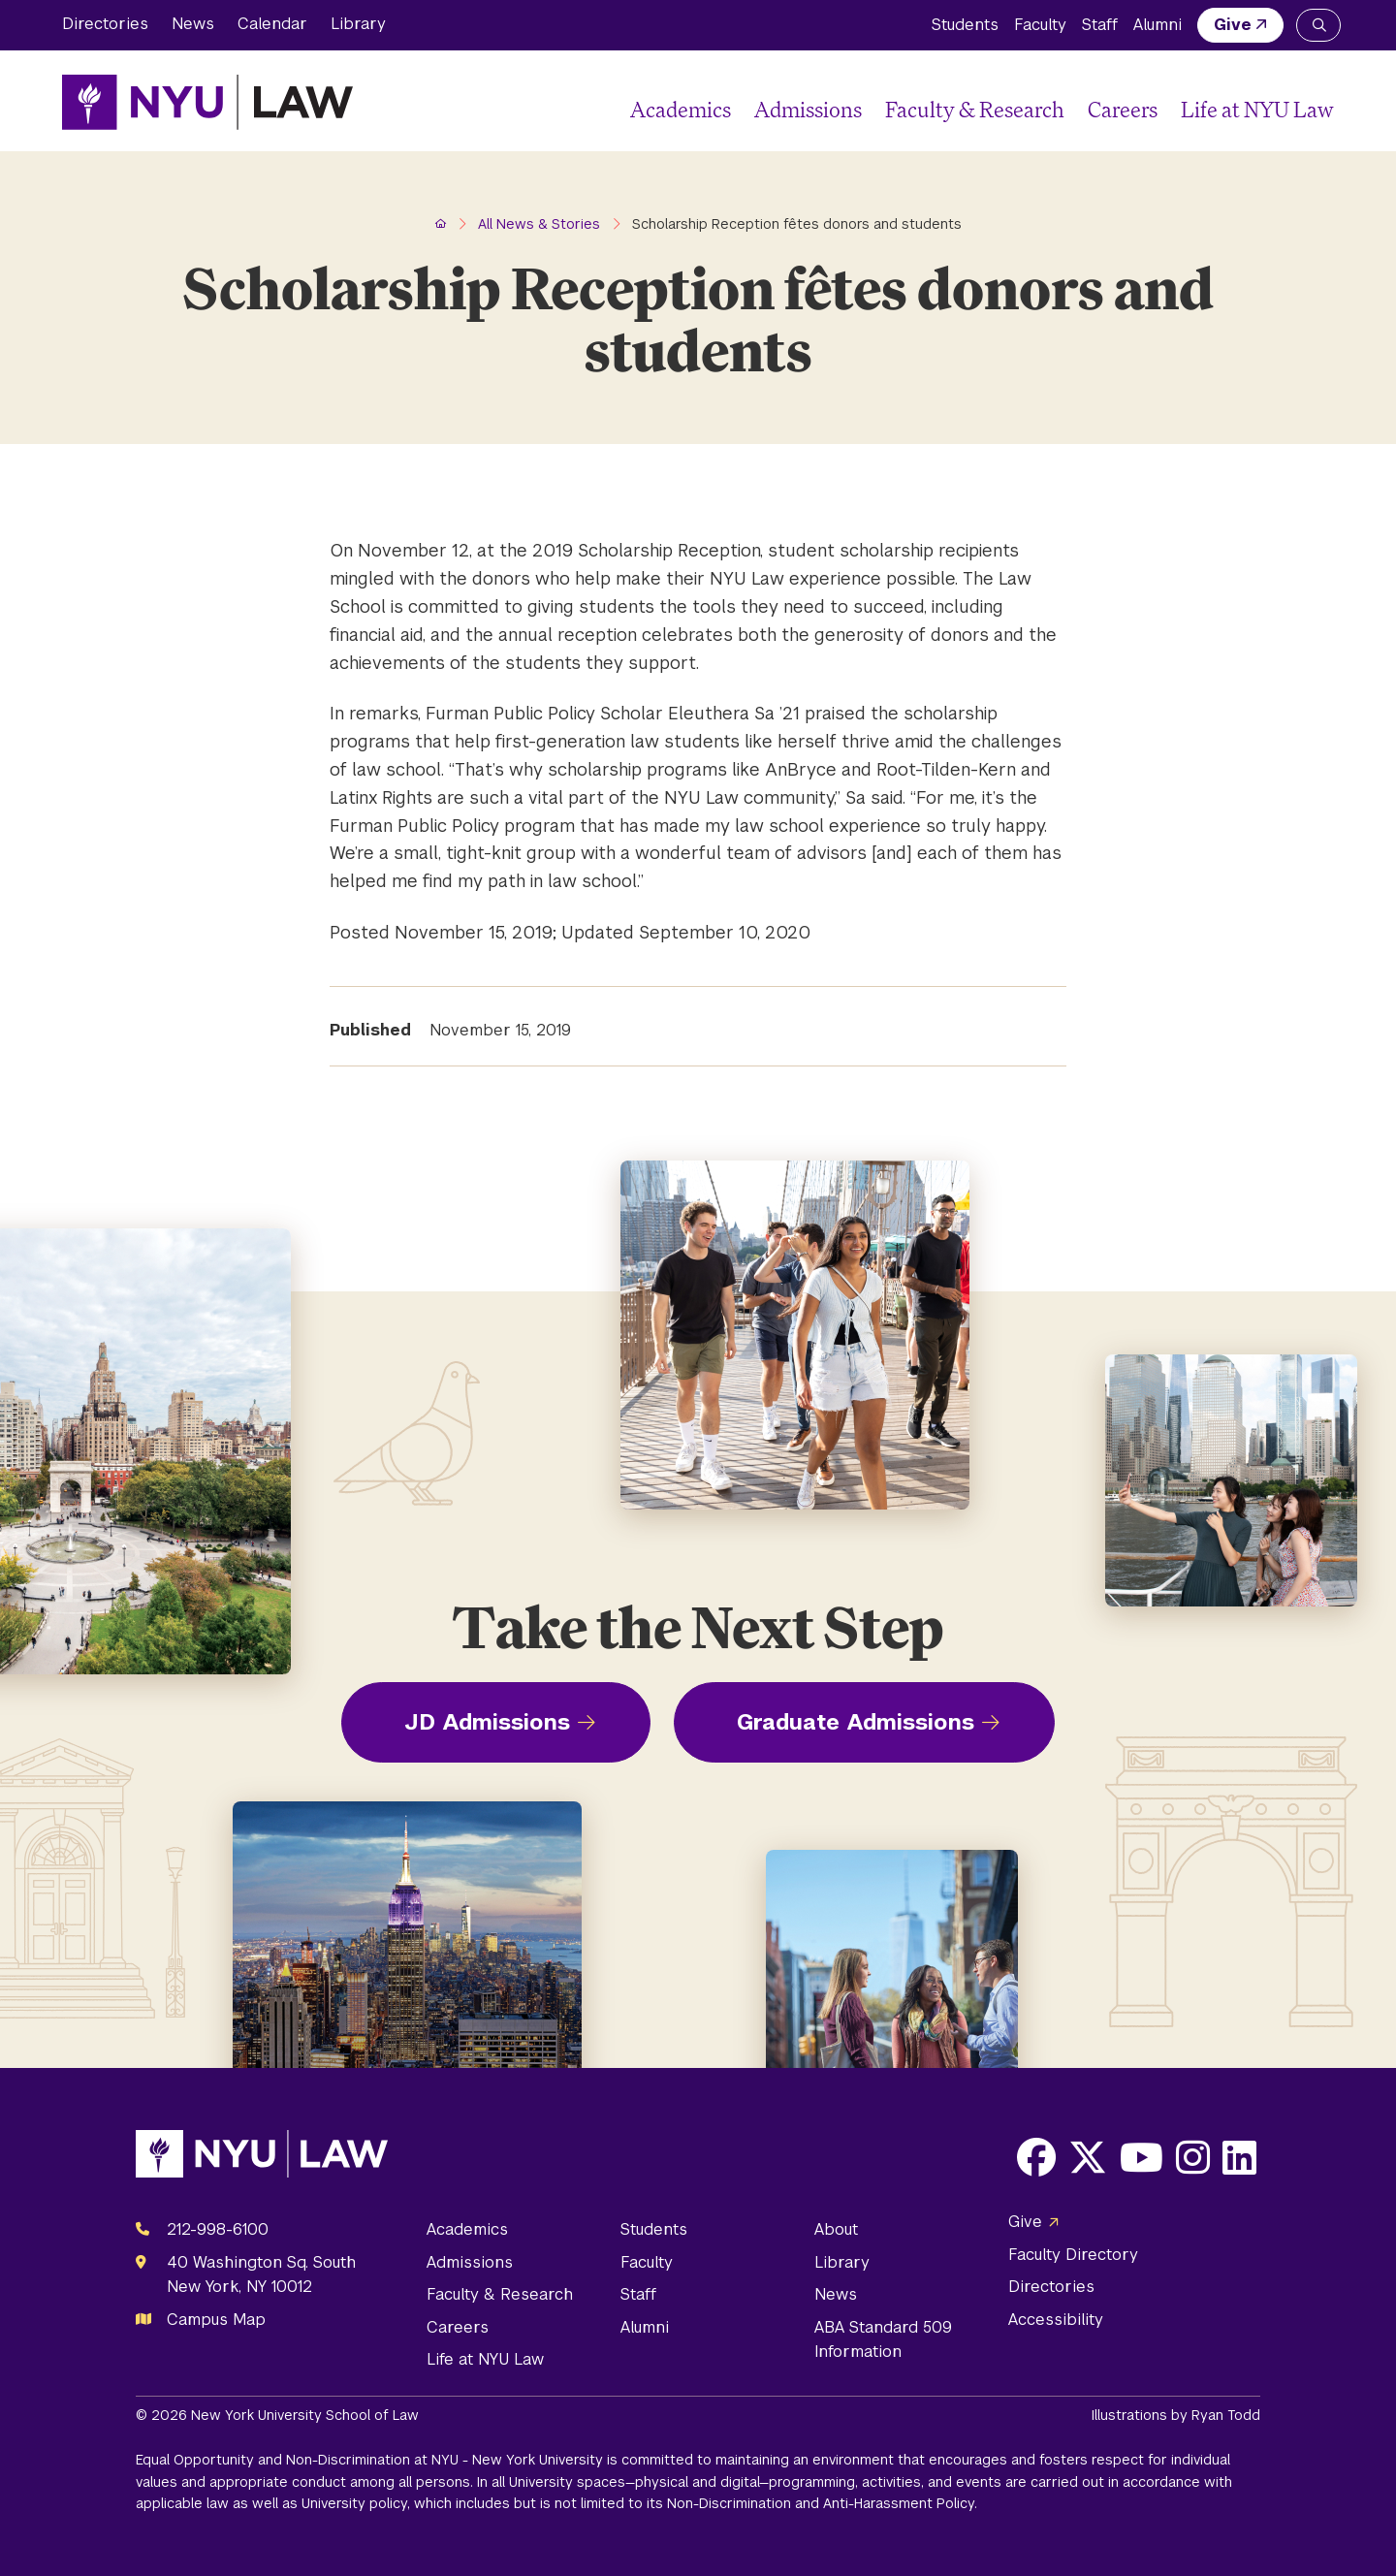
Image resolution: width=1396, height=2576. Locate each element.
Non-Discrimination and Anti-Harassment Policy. (822, 2503)
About (836, 2229)
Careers (1123, 109)
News (193, 24)
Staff (1100, 25)
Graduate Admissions (855, 1721)
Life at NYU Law (1257, 109)
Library (358, 24)
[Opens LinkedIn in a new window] (1239, 2157)
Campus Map (216, 2319)
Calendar (272, 24)
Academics (680, 109)
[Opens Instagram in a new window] (1193, 2157)
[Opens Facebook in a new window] (1036, 2157)
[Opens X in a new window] (1087, 2157)
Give (1233, 25)
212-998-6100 (218, 2229)
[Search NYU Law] (1318, 25)
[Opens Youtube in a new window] (1141, 2157)
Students (965, 25)
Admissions (808, 109)
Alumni (1157, 25)
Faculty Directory (1073, 2254)
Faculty (1040, 25)
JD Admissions (487, 1721)
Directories (105, 24)
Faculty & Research (974, 109)
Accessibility (1055, 2319)
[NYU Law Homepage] (207, 102)
